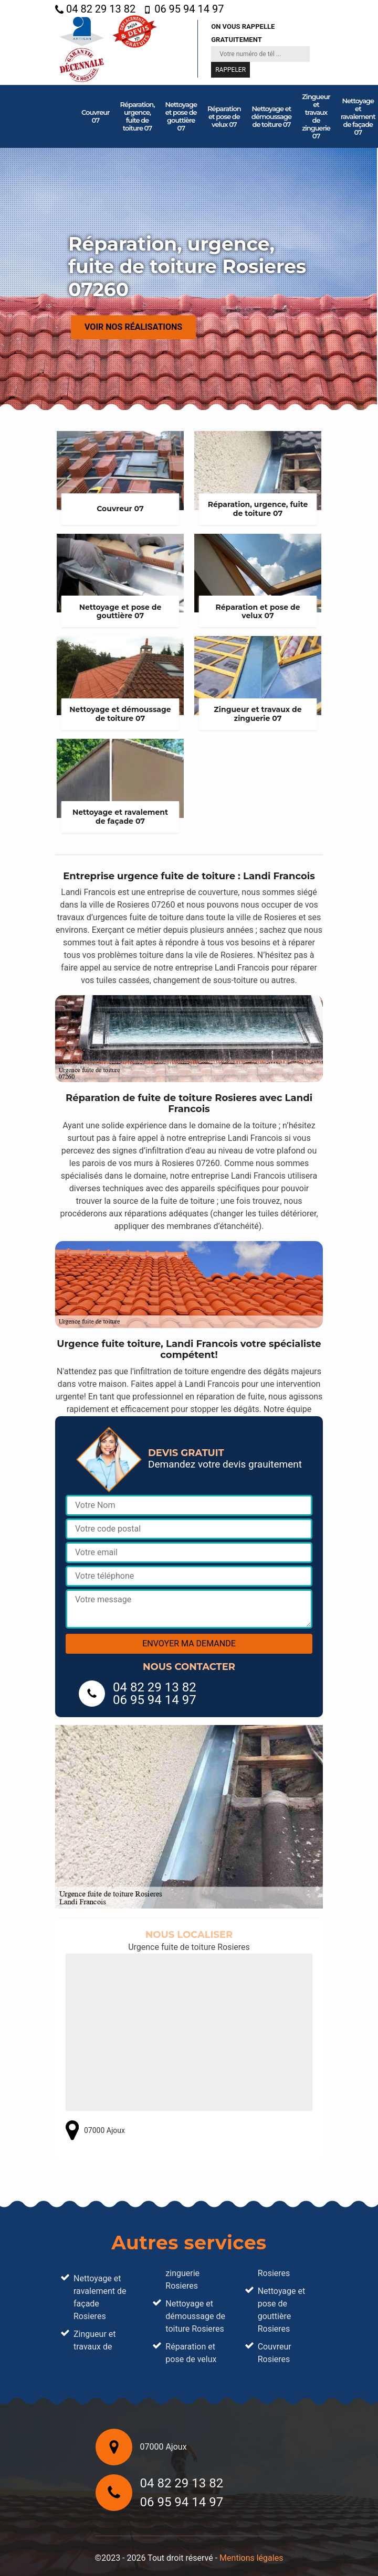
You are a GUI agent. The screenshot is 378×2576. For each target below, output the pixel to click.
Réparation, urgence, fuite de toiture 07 (137, 116)
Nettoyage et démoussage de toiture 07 (271, 116)
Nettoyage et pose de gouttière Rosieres (282, 2310)
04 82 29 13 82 (95, 9)
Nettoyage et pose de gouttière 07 (181, 116)
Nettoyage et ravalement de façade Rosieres (100, 2297)
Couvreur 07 (95, 116)
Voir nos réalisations (133, 327)
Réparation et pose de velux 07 (224, 116)
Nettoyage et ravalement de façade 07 (358, 116)
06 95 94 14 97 (183, 9)
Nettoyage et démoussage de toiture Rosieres (195, 2316)
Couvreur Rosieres (274, 2353)
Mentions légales (251, 2558)
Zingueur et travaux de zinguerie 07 (316, 116)
